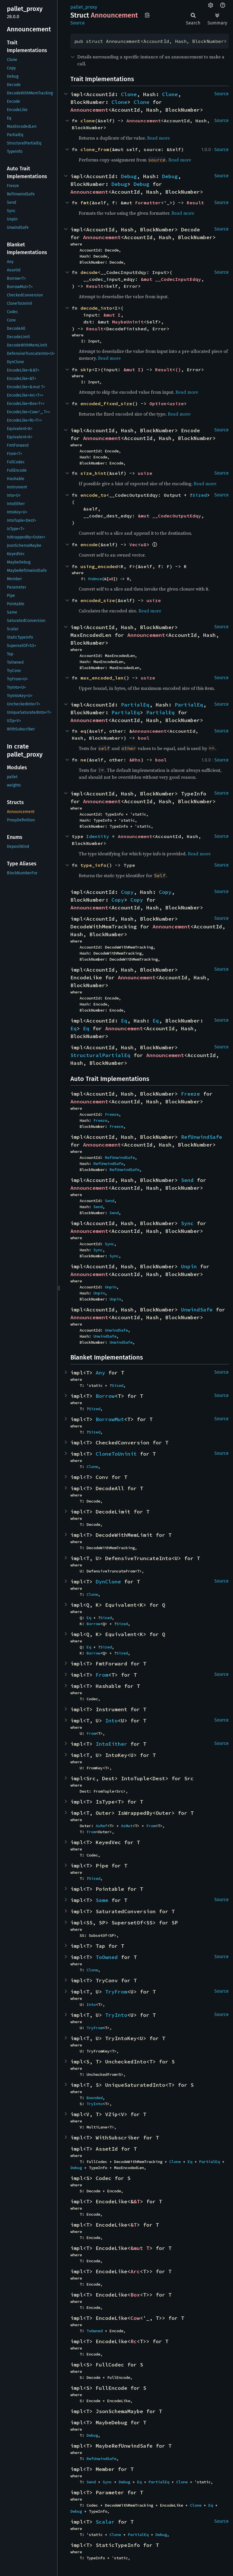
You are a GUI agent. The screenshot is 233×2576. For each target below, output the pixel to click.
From (102, 1674)
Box (135, 2294)
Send (187, 1180)
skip (86, 369)
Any (100, 1372)
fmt (84, 202)
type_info (93, 865)
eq (83, 731)
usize (177, 403)
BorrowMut (110, 1419)
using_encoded (99, 566)
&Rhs (135, 760)
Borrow (105, 1396)
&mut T (139, 2248)
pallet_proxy (83, 7)
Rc (133, 2341)
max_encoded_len (102, 678)
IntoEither (111, 1744)
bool (143, 738)
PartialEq (135, 704)
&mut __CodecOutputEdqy (169, 516)
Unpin (189, 1266)
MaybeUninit (128, 322)
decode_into (96, 308)
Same (102, 1900)
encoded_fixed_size (106, 403)
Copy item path (147, 15)
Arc (135, 2271)
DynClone (108, 1581)
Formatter (148, 202)
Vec (133, 544)
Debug (129, 176)
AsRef (101, 1825)
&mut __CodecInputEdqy (171, 279)
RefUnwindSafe (201, 1137)
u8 (144, 544)
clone (87, 120)
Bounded (94, 2097)
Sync (187, 1223)
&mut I (112, 315)
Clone (129, 94)
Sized (199, 495)
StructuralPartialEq (100, 1055)
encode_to (93, 495)
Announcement (89, 109)
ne (83, 760)
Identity (97, 836)
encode (89, 544)
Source (77, 23)
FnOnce (95, 578)
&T (137, 2201)
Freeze (190, 1093)
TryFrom (116, 1991)
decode (89, 272)
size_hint (93, 473)
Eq (124, 1020)
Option (158, 403)
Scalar (105, 2521)
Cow (135, 2318)
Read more (158, 138)
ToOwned (107, 1957)
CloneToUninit (116, 1453)
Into (111, 1720)
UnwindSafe (197, 1309)
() (178, 369)
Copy (127, 892)
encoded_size (97, 600)
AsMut (126, 1825)
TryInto (116, 2015)
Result (195, 202)
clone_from (94, 149)
